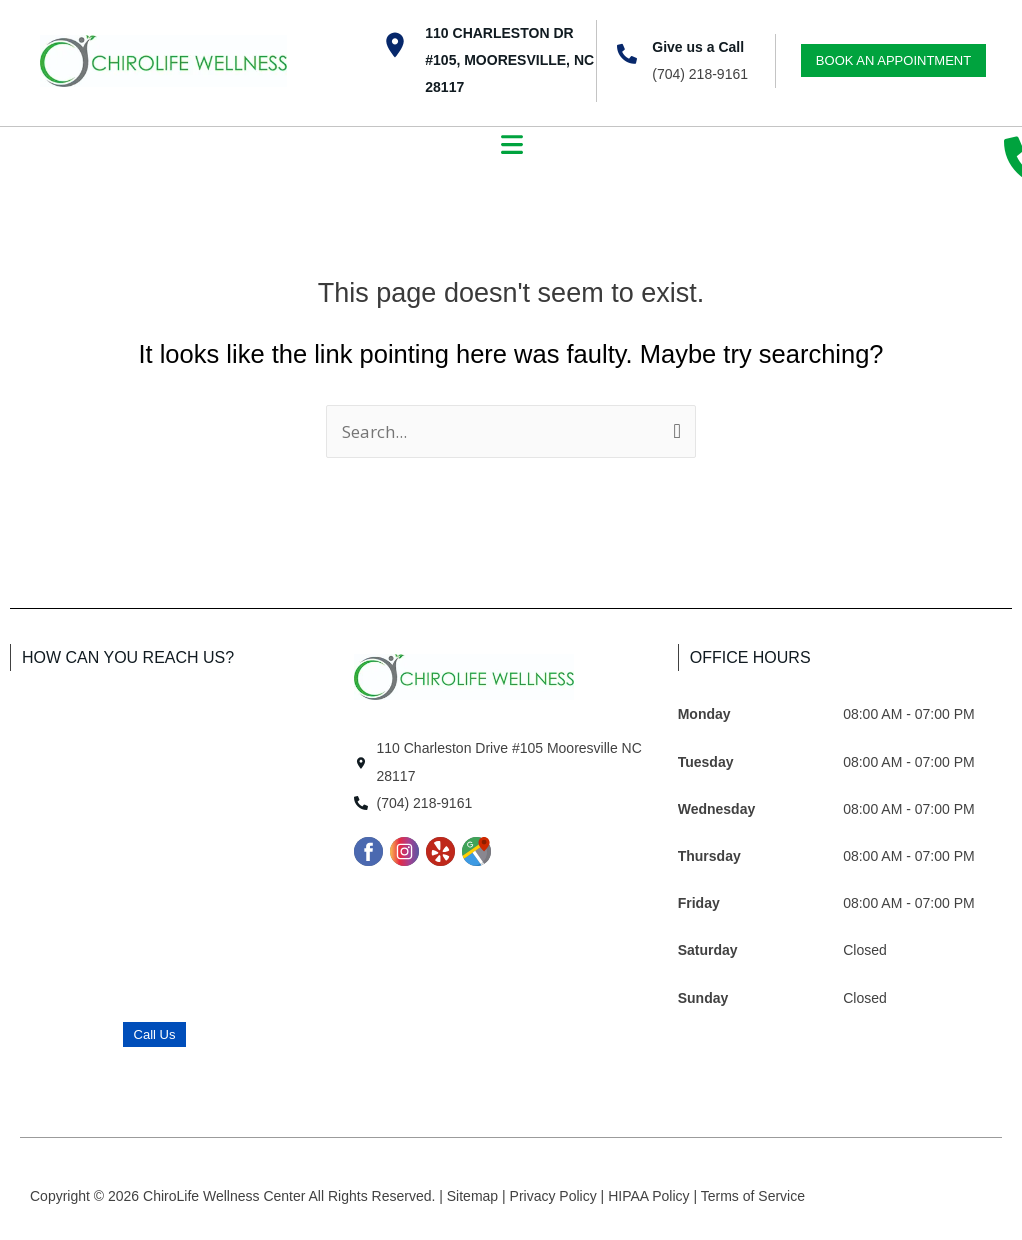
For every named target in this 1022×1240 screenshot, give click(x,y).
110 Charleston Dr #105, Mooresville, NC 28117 (509, 60)
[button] (511, 147)
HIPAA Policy (650, 1196)
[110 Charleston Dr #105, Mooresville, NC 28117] (395, 45)
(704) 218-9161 (700, 74)
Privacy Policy (555, 1196)
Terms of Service (753, 1196)
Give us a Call (698, 47)
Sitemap (474, 1196)
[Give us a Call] (627, 54)
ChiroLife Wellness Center (225, 1196)
